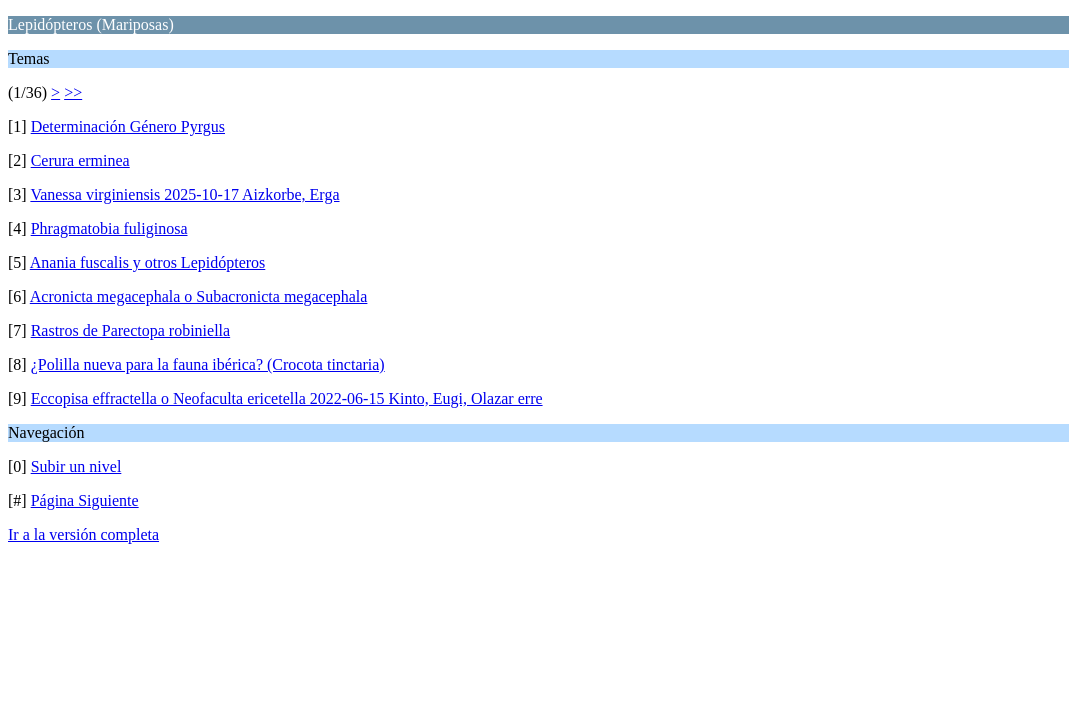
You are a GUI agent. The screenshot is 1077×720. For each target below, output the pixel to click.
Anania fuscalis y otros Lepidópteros (148, 262)
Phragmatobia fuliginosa (109, 228)
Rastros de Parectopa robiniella (131, 330)
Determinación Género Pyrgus (128, 126)
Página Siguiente (85, 500)
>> (73, 92)
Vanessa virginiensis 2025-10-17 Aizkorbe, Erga (184, 194)
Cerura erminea (80, 160)
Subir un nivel (76, 466)
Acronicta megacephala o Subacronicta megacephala (199, 296)
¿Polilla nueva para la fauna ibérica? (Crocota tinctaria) (208, 364)
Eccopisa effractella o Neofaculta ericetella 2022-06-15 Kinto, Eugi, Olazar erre (287, 398)
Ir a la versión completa (83, 534)
